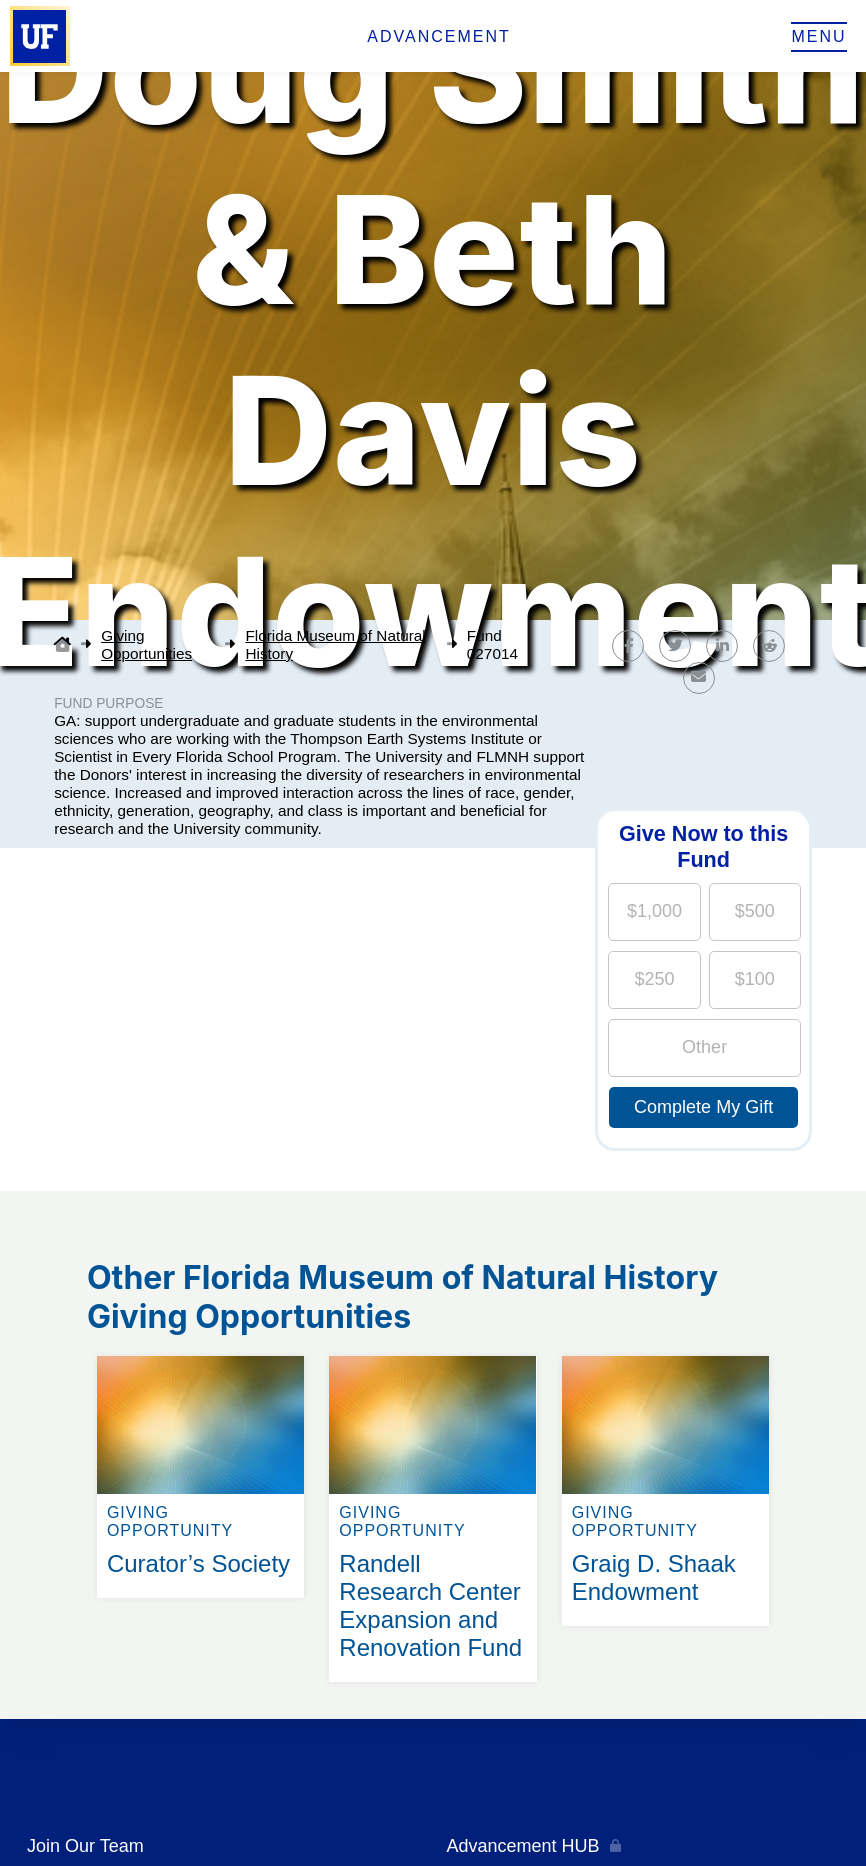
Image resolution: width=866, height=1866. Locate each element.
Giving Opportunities (146, 644)
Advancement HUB (523, 1846)
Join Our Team (85, 1846)
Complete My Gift (703, 1107)
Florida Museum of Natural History (335, 644)
